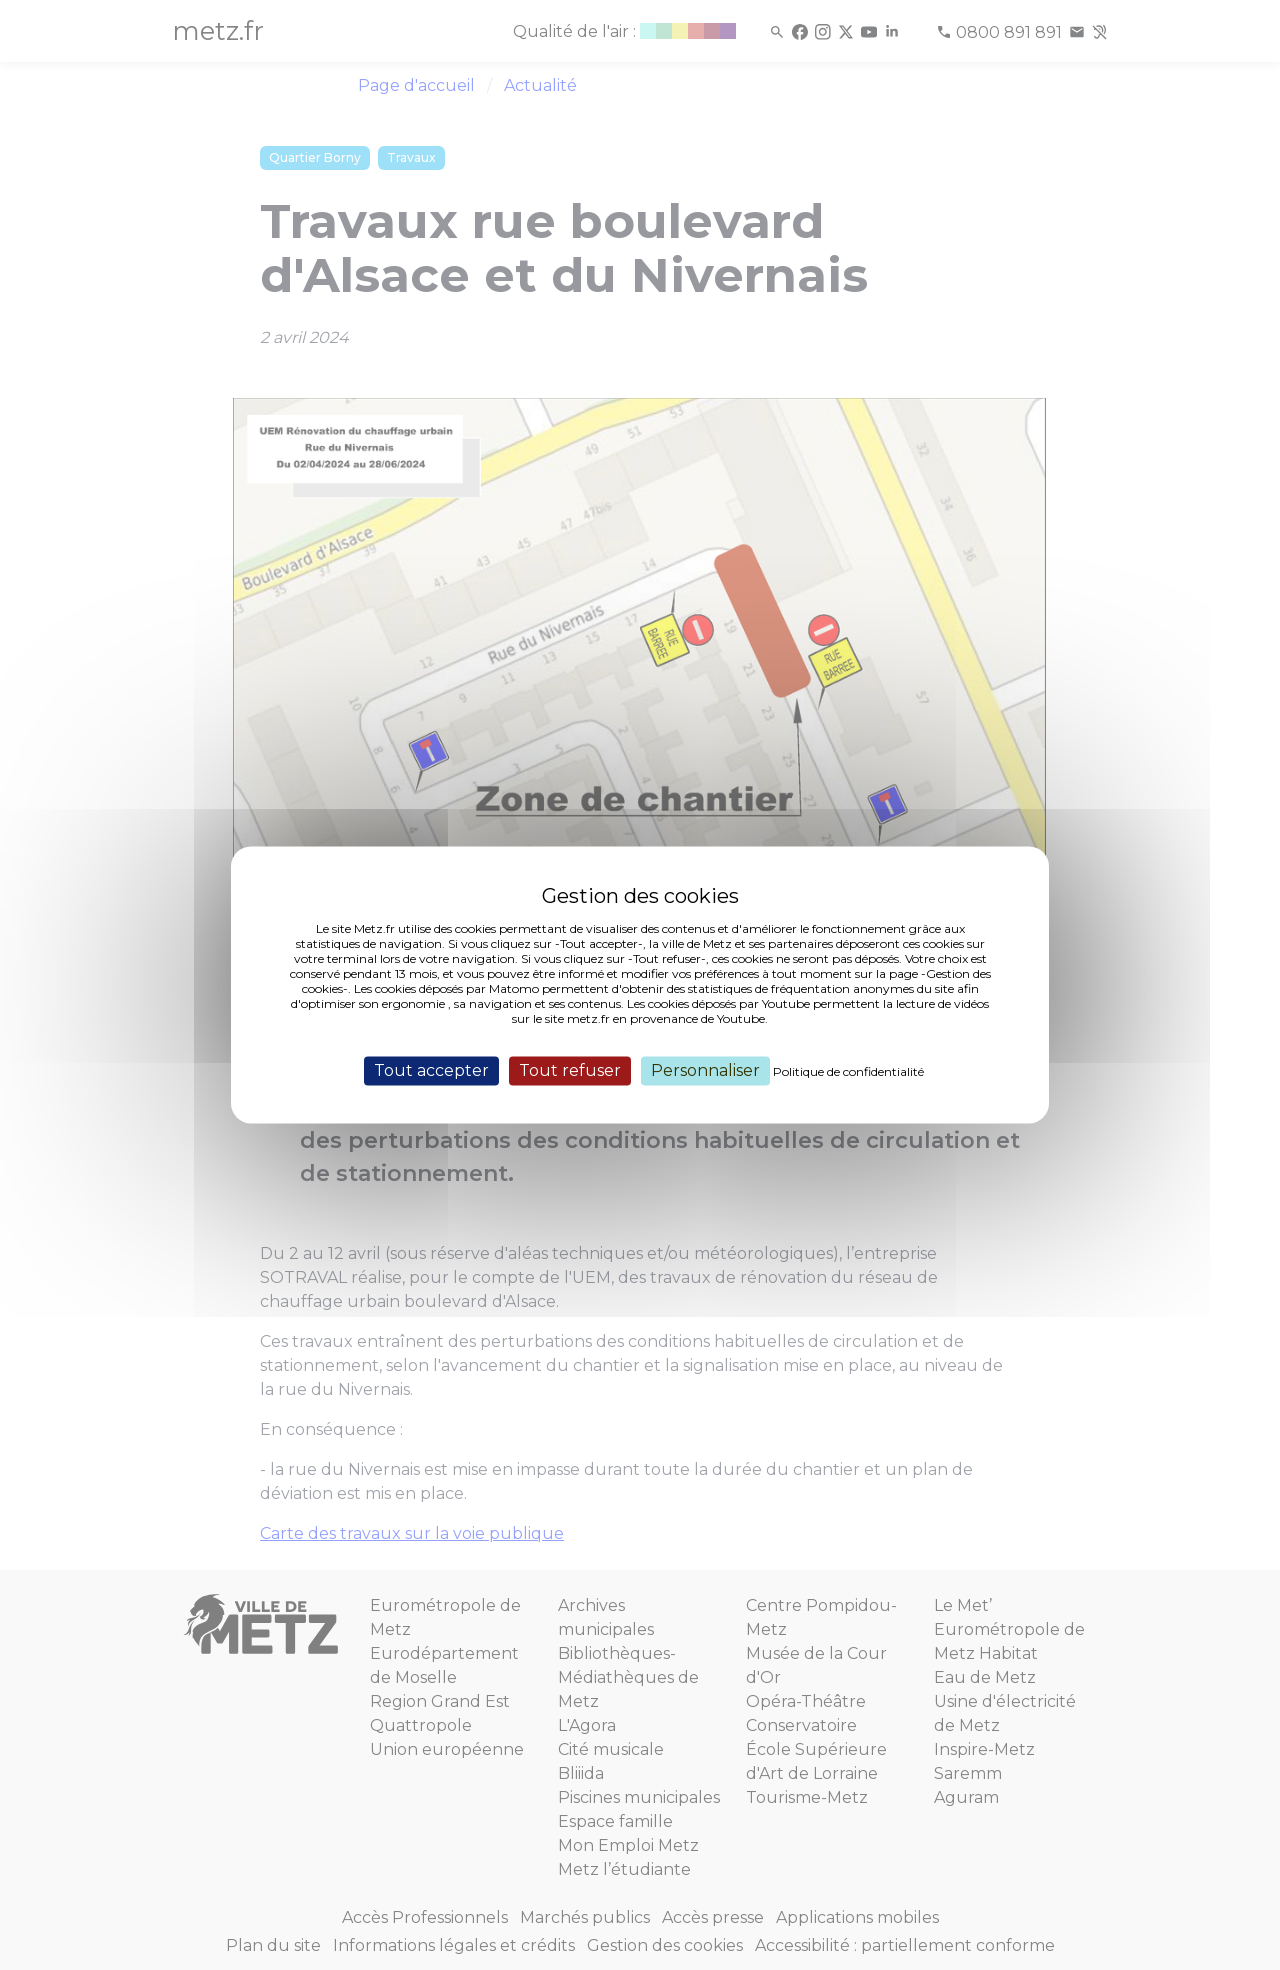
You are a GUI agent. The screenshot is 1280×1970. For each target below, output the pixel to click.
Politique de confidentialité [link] (848, 1071)
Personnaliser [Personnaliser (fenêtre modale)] (705, 1070)
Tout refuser (570, 1070)
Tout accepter (431, 1070)
